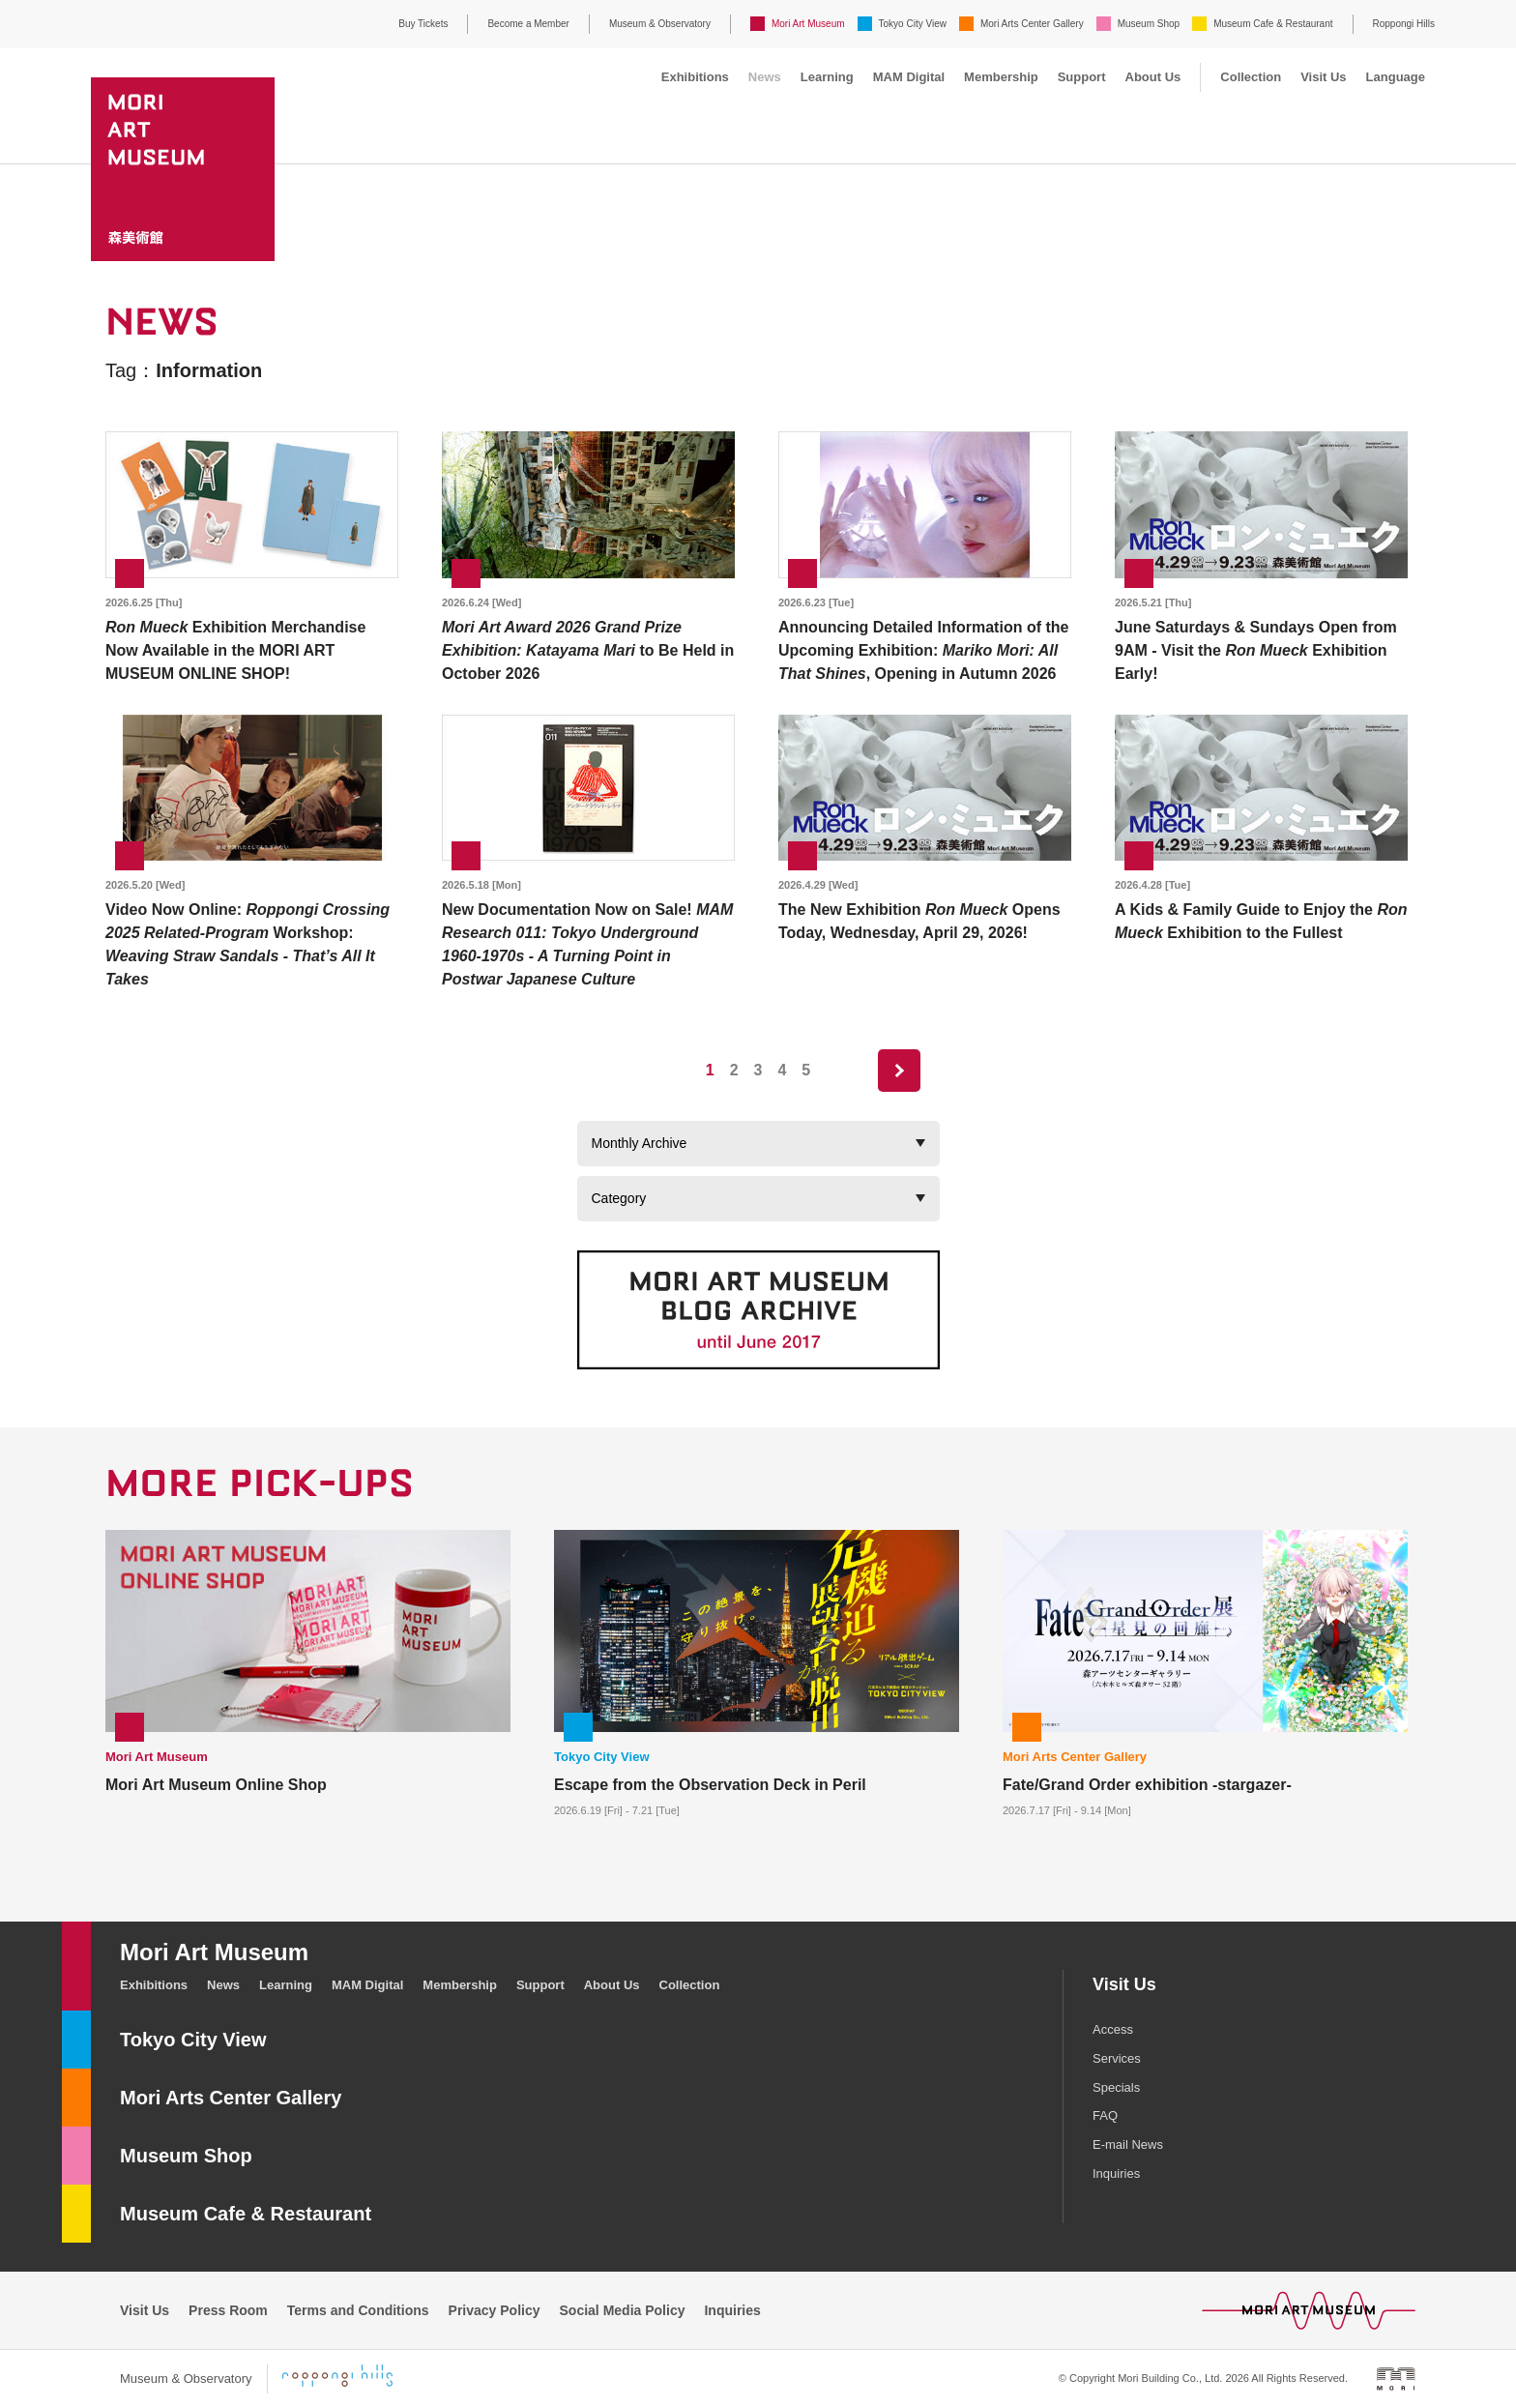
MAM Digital (909, 77)
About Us (1153, 77)
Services (1117, 2058)
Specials (1116, 2087)
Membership (1001, 77)
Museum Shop (1149, 23)
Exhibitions (695, 77)
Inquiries (1116, 2173)
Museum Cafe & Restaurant (1272, 23)
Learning (827, 77)
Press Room (228, 2310)
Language (1395, 77)
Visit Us (1323, 77)
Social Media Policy (622, 2310)
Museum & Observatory (660, 23)
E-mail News (1128, 2144)
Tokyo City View (913, 23)
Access (1113, 2029)
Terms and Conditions (358, 2310)
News (764, 77)
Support (1082, 77)
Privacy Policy (494, 2310)
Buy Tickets (423, 23)
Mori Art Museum (808, 23)
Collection (1250, 77)
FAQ (1105, 2115)
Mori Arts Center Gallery (1032, 23)
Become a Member (527, 23)
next (899, 1070)
